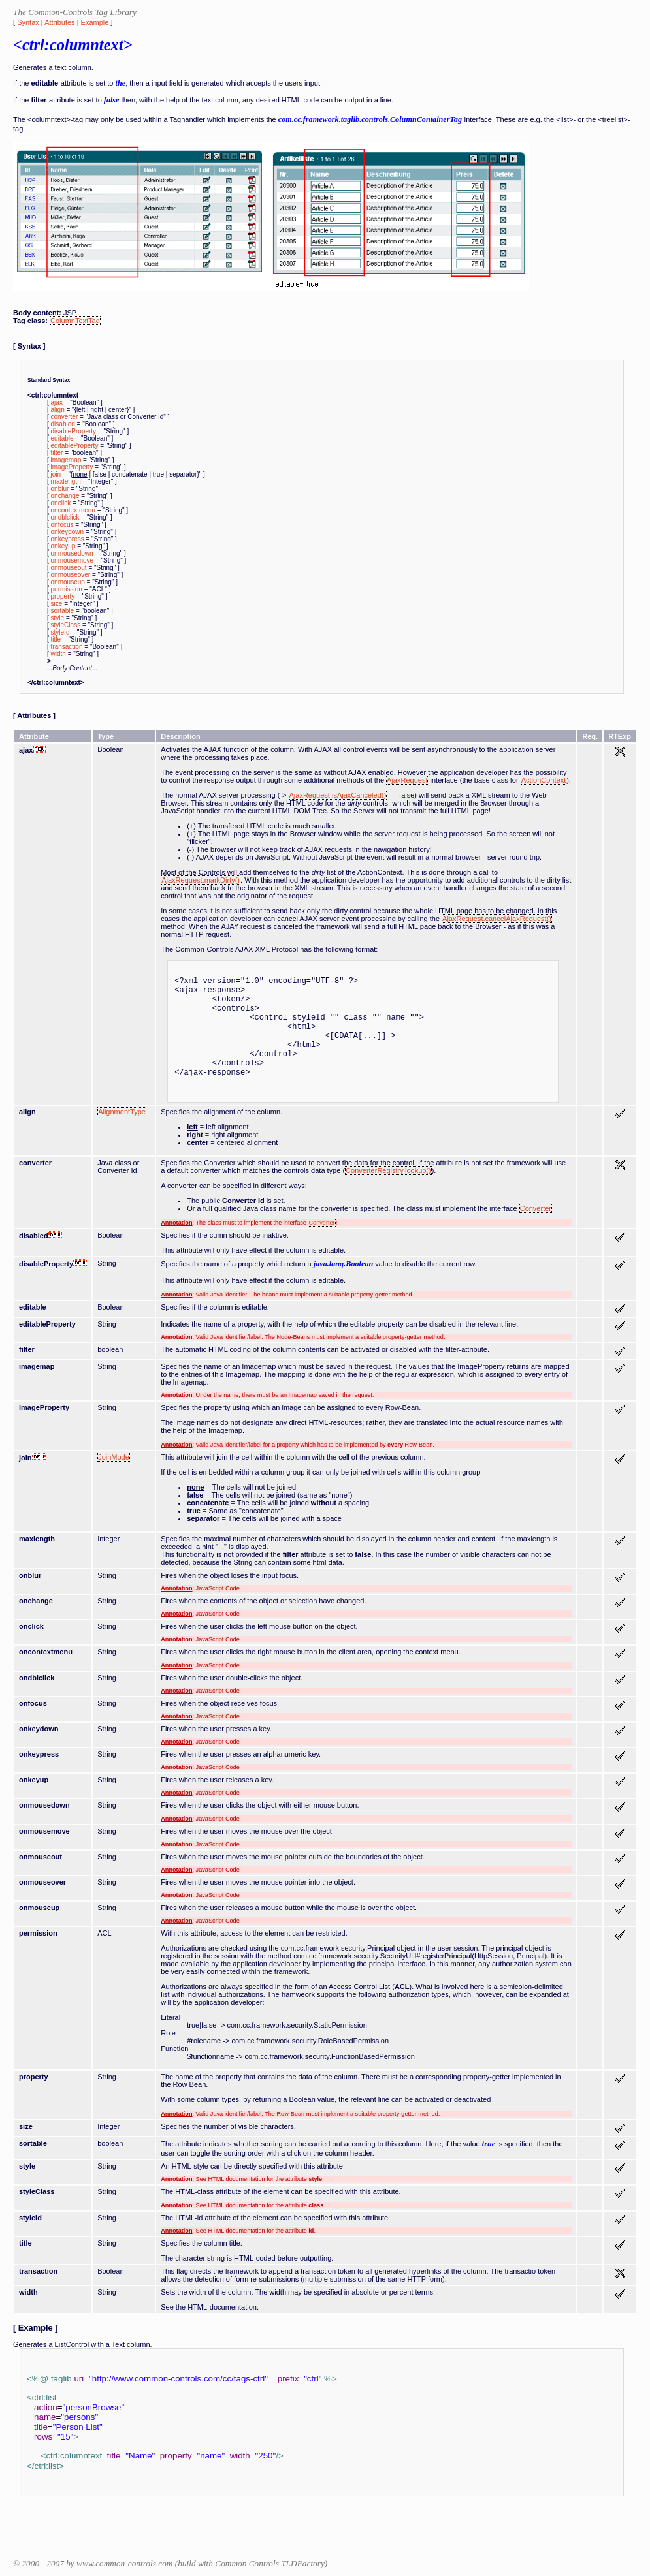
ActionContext (543, 780)
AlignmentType (122, 1112)
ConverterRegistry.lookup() (388, 1170)
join (56, 474)
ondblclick (65, 517)
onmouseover (71, 574)
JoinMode (113, 1457)
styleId (60, 632)
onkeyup (63, 546)
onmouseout (69, 567)
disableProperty (73, 431)
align (58, 409)
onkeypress (67, 538)
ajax (57, 402)
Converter (535, 1208)
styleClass (66, 625)
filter (57, 452)
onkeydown (67, 531)
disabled (63, 424)
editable (62, 438)
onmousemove (72, 560)
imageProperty (72, 467)
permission (66, 589)
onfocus (62, 524)
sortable (62, 610)
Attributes (59, 22)
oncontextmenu (73, 510)
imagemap (66, 459)
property (63, 596)
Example (95, 22)
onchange (65, 495)
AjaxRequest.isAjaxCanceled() (338, 795)
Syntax (28, 22)
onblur (60, 488)
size (57, 603)
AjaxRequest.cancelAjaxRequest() (496, 918)
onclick (61, 503)
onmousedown (72, 553)
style (58, 617)
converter (64, 416)
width (58, 653)
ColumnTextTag (75, 320)
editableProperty (75, 445)
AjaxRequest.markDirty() (200, 880)
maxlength (66, 481)
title (56, 639)
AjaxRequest (407, 780)
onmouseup (68, 582)
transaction (67, 646)
